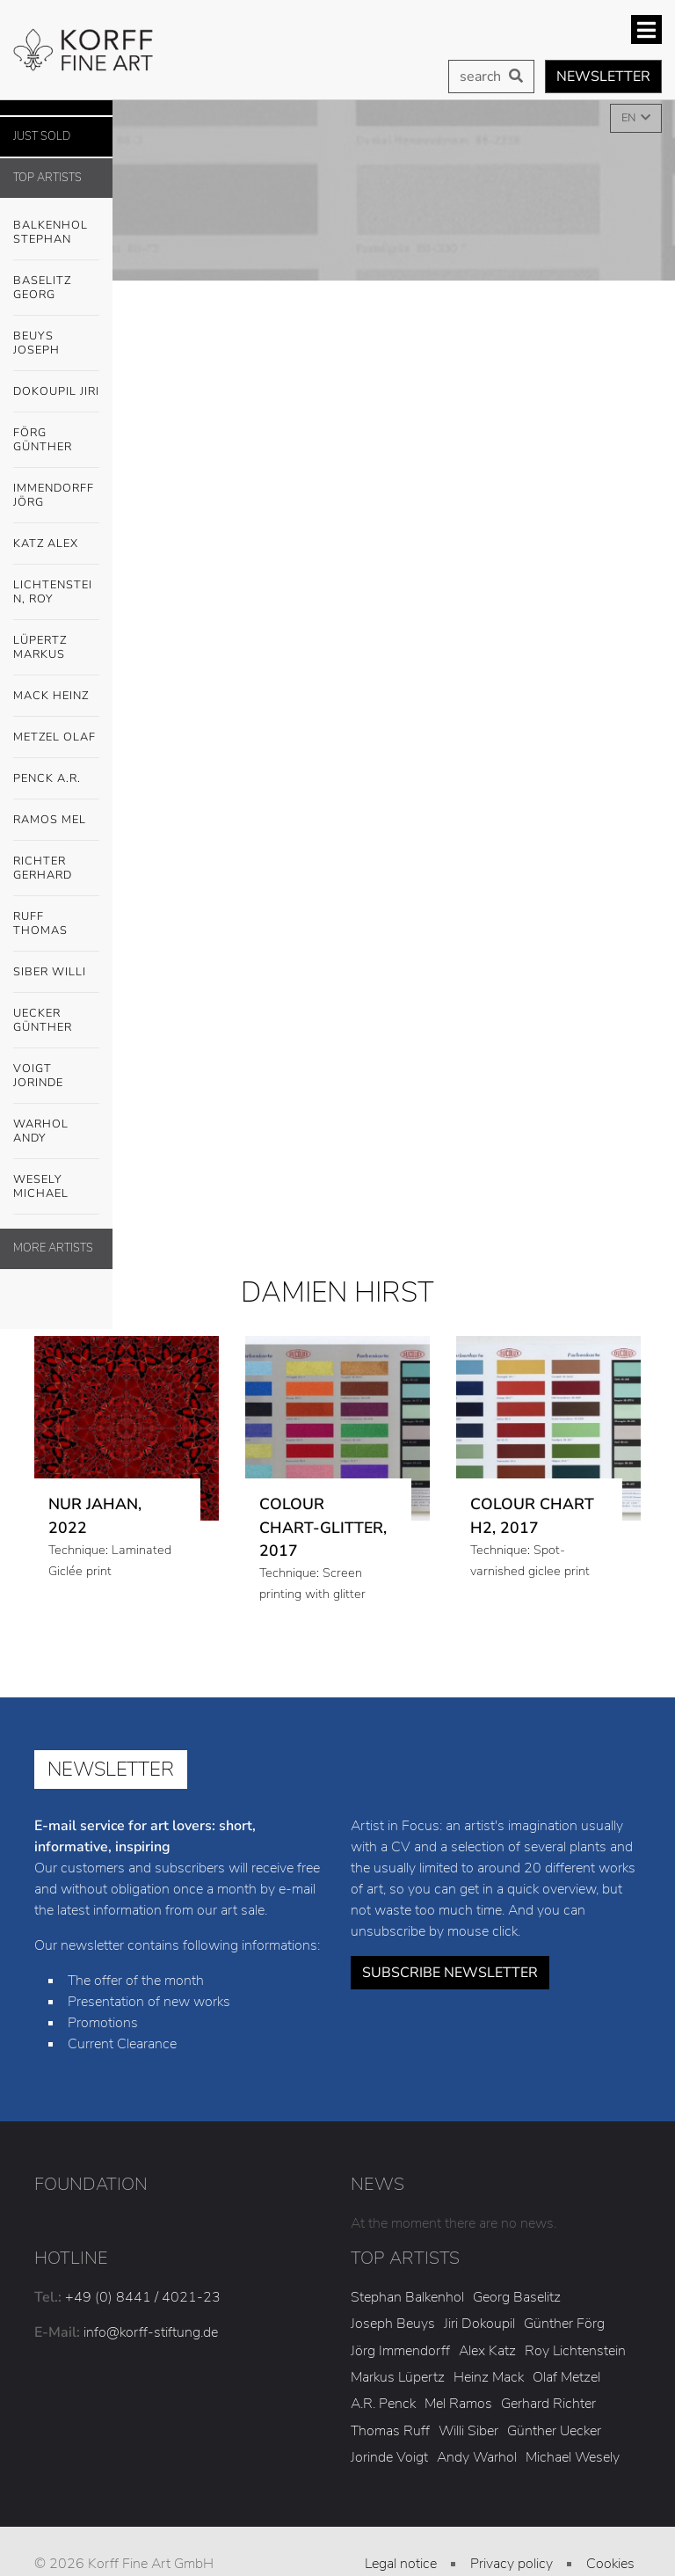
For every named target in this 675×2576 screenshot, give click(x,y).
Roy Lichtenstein (575, 2351)
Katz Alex (45, 543)
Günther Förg (564, 2323)
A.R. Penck (383, 2403)
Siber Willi (56, 972)
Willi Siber (468, 2431)
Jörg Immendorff (400, 2351)
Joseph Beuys (393, 2323)
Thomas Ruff (390, 2431)
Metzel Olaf (54, 737)
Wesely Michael (56, 1182)
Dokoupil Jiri (56, 391)
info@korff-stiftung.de (150, 2332)
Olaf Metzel (566, 2377)
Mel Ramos (458, 2403)
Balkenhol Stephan (56, 227)
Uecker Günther (56, 1015)
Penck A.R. (56, 779)
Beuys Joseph (56, 338)
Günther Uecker (554, 2431)
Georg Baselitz (517, 2297)
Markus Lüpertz (398, 2377)
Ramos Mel (49, 820)
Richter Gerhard (42, 868)
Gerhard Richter (548, 2403)
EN (629, 118)
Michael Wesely (573, 2457)
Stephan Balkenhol (407, 2297)
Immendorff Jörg (56, 490)
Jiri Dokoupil (479, 2323)
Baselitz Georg (42, 288)
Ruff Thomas (40, 923)
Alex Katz (487, 2351)
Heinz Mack (489, 2377)
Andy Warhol (477, 2457)
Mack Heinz (51, 696)
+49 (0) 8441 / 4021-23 (143, 2297)
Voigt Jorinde (56, 1071)
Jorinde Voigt (389, 2457)
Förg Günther (56, 435)
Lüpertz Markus (56, 643)
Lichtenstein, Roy (52, 592)
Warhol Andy (56, 1126)
